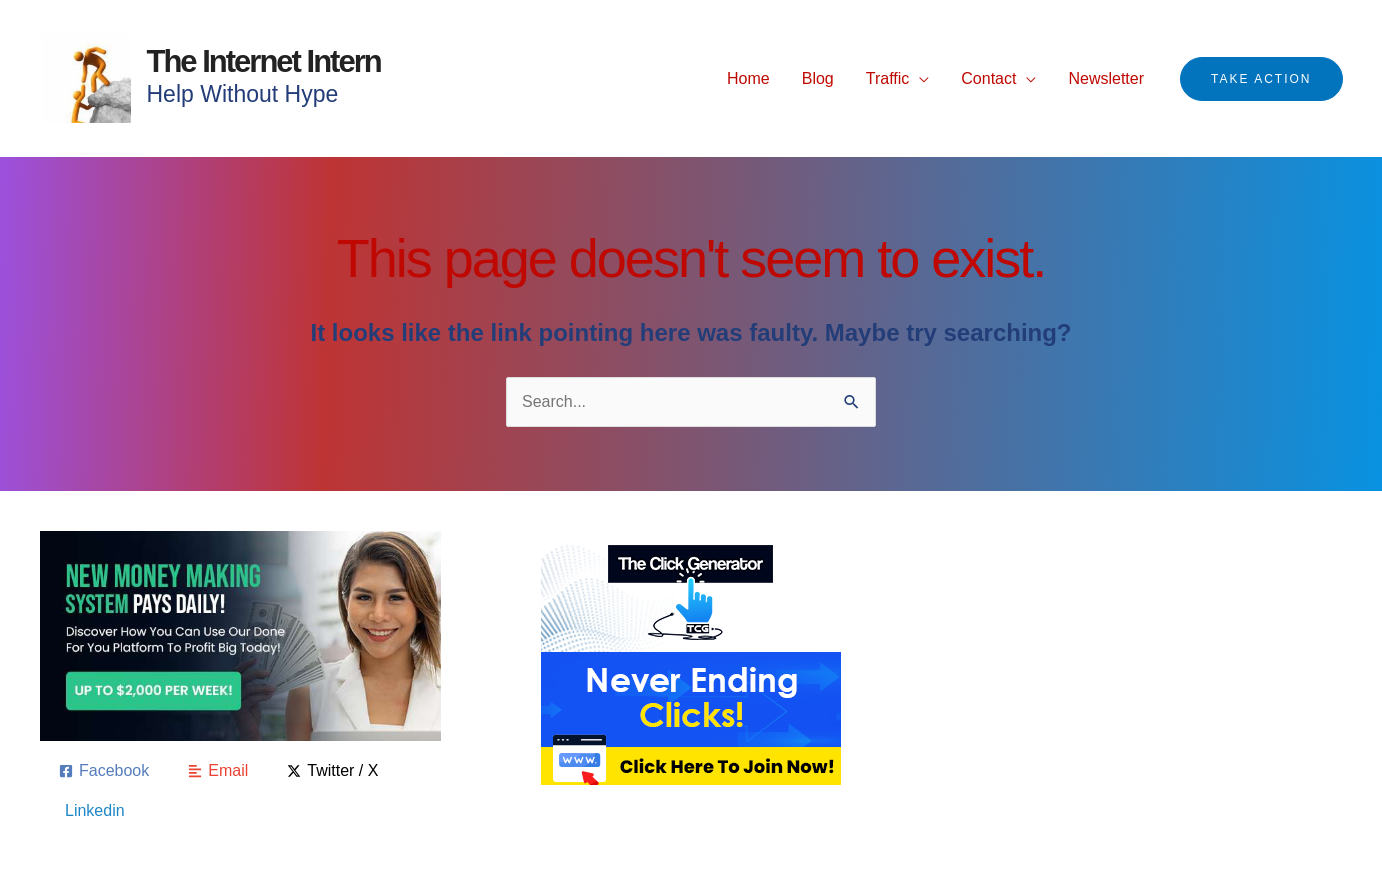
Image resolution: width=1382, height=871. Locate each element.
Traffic (888, 78)
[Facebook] (104, 771)
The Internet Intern (264, 61)
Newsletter (1106, 78)
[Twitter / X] (332, 771)
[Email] (218, 771)
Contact (988, 78)
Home (748, 78)
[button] (1261, 79)
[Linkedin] (92, 811)
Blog (818, 78)
